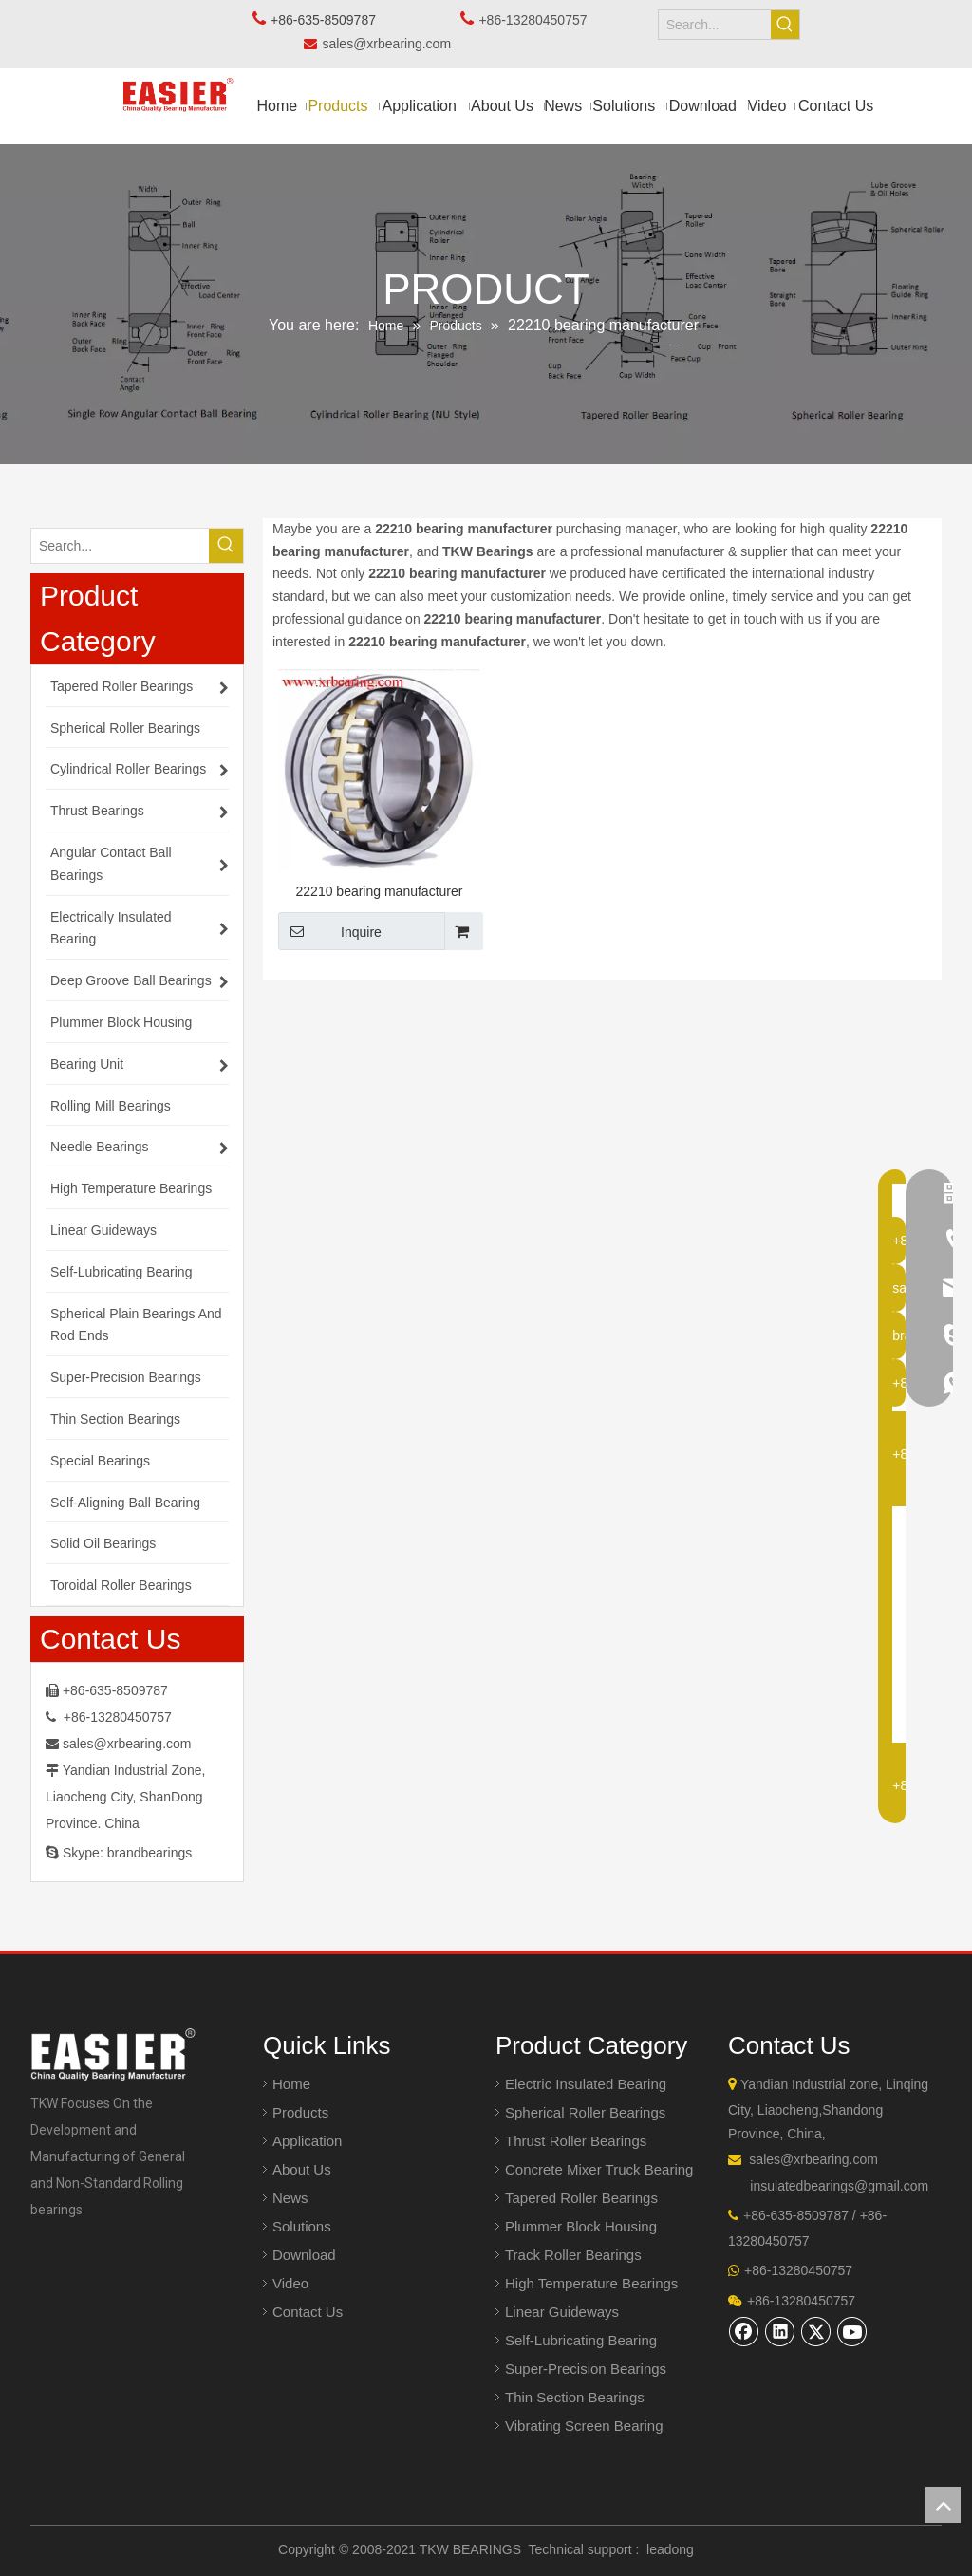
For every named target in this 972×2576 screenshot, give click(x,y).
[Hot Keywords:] (785, 24)
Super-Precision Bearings (585, 2369)
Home (291, 2084)
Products (300, 2112)
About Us (301, 2169)
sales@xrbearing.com (391, 43)
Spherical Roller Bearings (585, 2112)
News (290, 2198)
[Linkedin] (780, 2331)
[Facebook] (744, 2331)
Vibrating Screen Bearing (584, 2425)
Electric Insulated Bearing (585, 2084)
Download (304, 2255)
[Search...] (715, 24)
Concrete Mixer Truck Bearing (599, 2169)
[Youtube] (852, 2331)
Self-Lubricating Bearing (581, 2340)
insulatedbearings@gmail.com (839, 2185)
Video (290, 2283)
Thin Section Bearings (575, 2397)
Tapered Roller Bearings (581, 2198)
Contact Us (307, 2312)
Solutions (301, 2226)
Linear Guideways (562, 2312)
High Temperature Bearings (591, 2283)
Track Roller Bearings (573, 2255)
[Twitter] (816, 2331)
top (943, 2505)
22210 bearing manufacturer (379, 891)
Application (307, 2141)
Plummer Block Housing (581, 2226)
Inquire (330, 931)
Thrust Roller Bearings (575, 2141)
